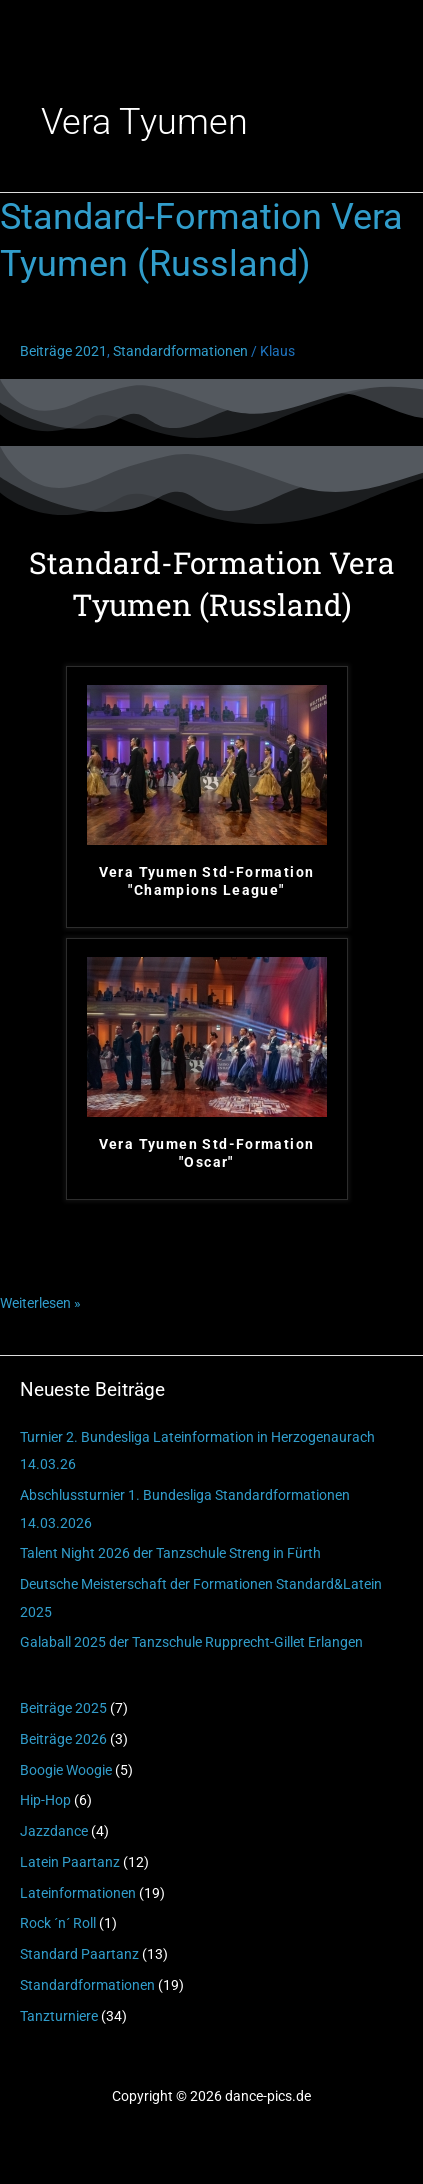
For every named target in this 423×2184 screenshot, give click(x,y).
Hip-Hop (45, 1800)
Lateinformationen (78, 1893)
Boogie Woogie (66, 1770)
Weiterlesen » (40, 1301)
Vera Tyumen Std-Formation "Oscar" (207, 1153)
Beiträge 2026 (63, 1739)
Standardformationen (87, 1985)
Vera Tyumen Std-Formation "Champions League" (207, 881)
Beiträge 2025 (63, 1708)
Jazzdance (54, 1831)
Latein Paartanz (70, 1862)
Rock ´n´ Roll (58, 1923)
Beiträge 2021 (63, 351)
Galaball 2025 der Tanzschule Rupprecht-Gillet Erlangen (191, 1642)
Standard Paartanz (79, 1954)
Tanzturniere (59, 2016)
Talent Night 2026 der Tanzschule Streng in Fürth (170, 1553)
